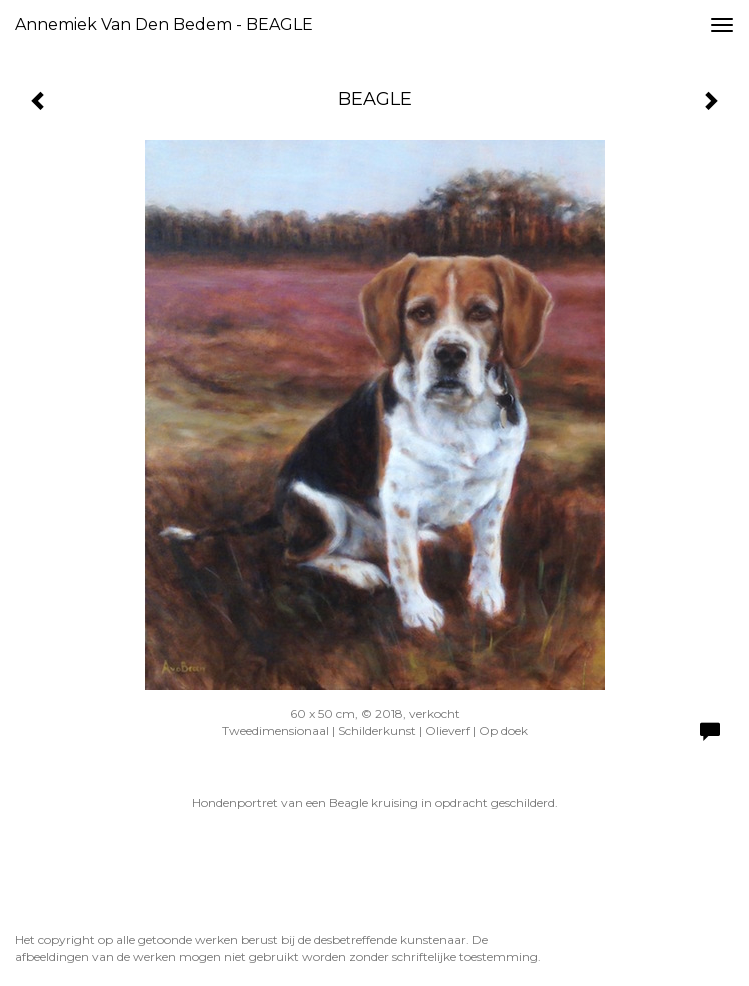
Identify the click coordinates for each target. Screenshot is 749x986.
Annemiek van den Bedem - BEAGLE (164, 24)
